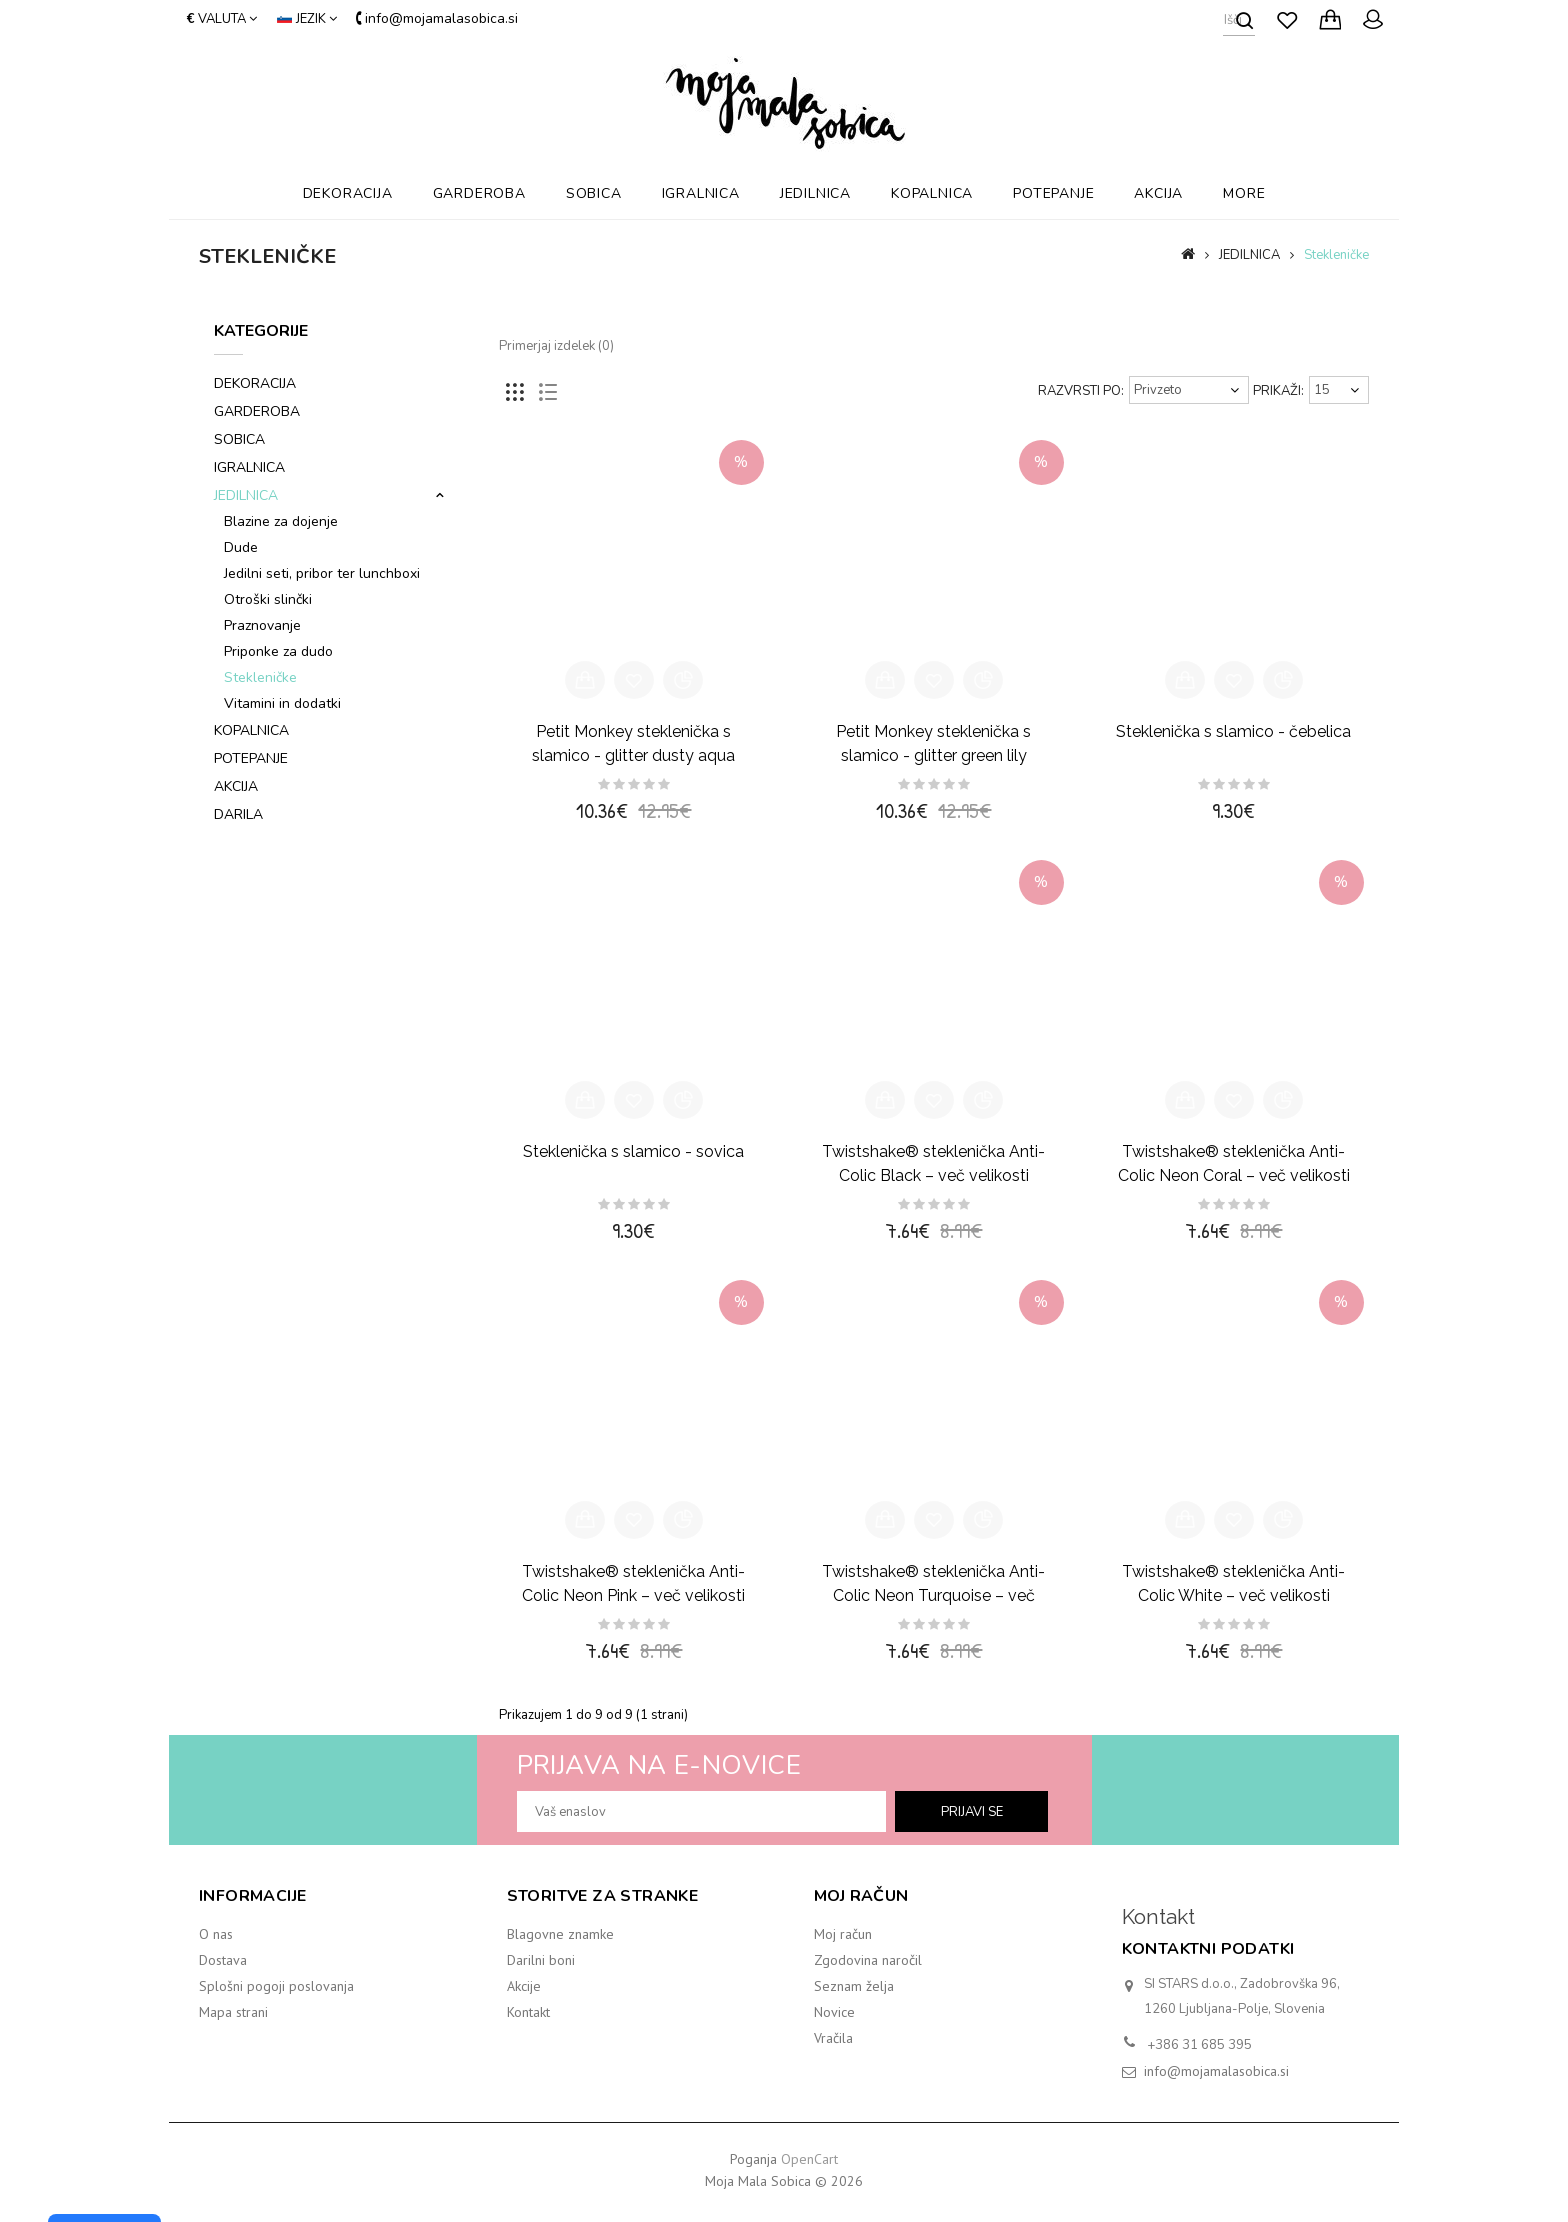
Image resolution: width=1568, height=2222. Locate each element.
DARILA (238, 814)
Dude (241, 547)
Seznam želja (854, 1986)
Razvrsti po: (1081, 391)
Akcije (524, 1986)
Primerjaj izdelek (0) (556, 346)
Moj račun (843, 1934)
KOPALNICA (932, 193)
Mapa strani (233, 2012)
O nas (216, 1934)
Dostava (223, 1960)
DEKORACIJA (348, 193)
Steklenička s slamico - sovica (633, 1151)
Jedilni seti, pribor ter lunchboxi (322, 573)
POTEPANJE (1053, 193)
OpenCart (809, 2159)
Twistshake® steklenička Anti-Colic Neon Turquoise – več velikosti (933, 1595)
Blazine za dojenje (281, 521)
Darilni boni (541, 1960)
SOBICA (594, 193)
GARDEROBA (479, 193)
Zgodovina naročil (868, 1960)
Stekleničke (1336, 255)
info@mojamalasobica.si (1216, 2071)
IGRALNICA (701, 193)
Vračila (833, 2038)
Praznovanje (262, 625)
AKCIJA (1158, 193)
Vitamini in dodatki (282, 703)
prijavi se (972, 1812)
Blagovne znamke (560, 1934)
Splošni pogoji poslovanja (276, 1986)
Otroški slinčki (268, 599)
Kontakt (528, 2012)
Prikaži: (1278, 391)
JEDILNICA (815, 193)
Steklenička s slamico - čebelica (1233, 731)
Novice (834, 2012)
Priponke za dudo (278, 651)
